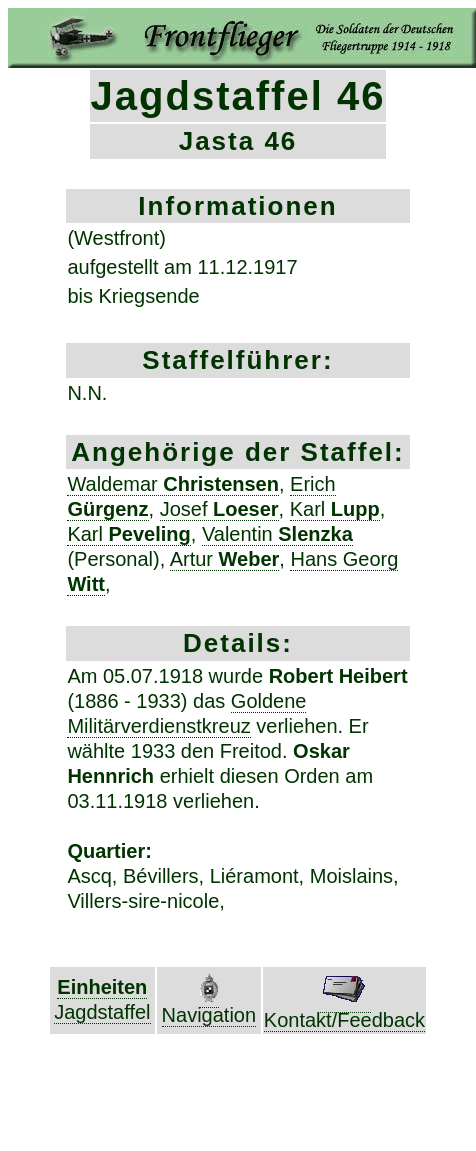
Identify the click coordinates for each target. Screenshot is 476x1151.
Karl (335, 509)
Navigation (209, 1005)
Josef (219, 509)
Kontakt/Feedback (344, 1010)
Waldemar (173, 484)
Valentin (277, 534)
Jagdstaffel (102, 1012)
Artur (225, 559)
